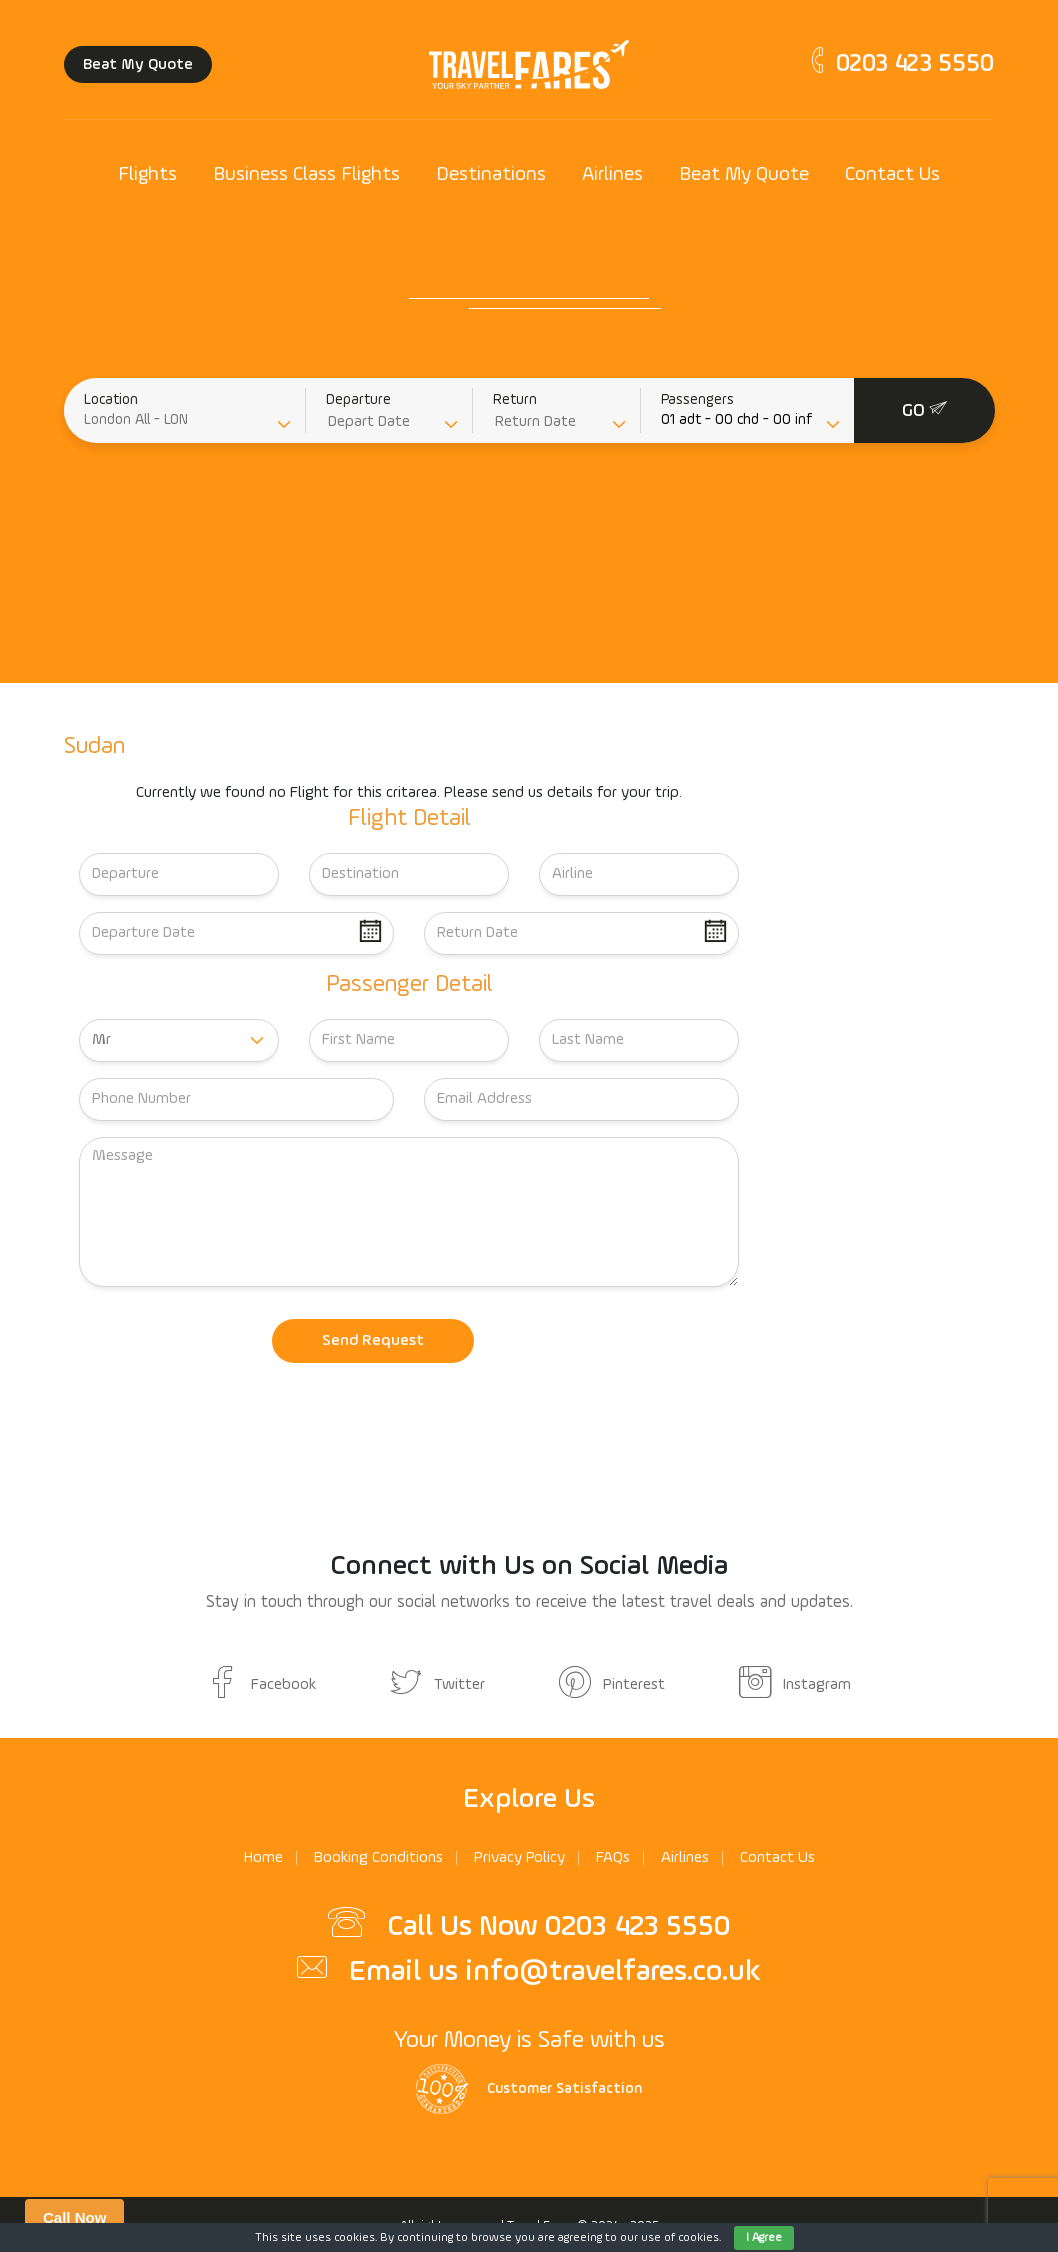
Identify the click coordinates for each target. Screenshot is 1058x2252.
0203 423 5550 (899, 64)
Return (515, 399)
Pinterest (612, 1685)
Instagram (795, 1685)
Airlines (612, 175)
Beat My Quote (138, 65)
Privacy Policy (519, 1858)
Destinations (491, 175)
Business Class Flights (306, 175)
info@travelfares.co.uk (613, 1972)
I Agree (764, 2238)
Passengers (697, 399)
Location (111, 399)
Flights (147, 175)
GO (924, 409)
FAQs (613, 1858)
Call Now (74, 2217)
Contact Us (892, 175)
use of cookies (680, 2238)
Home (263, 1858)
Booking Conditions (378, 1858)
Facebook (261, 1685)
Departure (358, 399)
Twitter (437, 1685)
